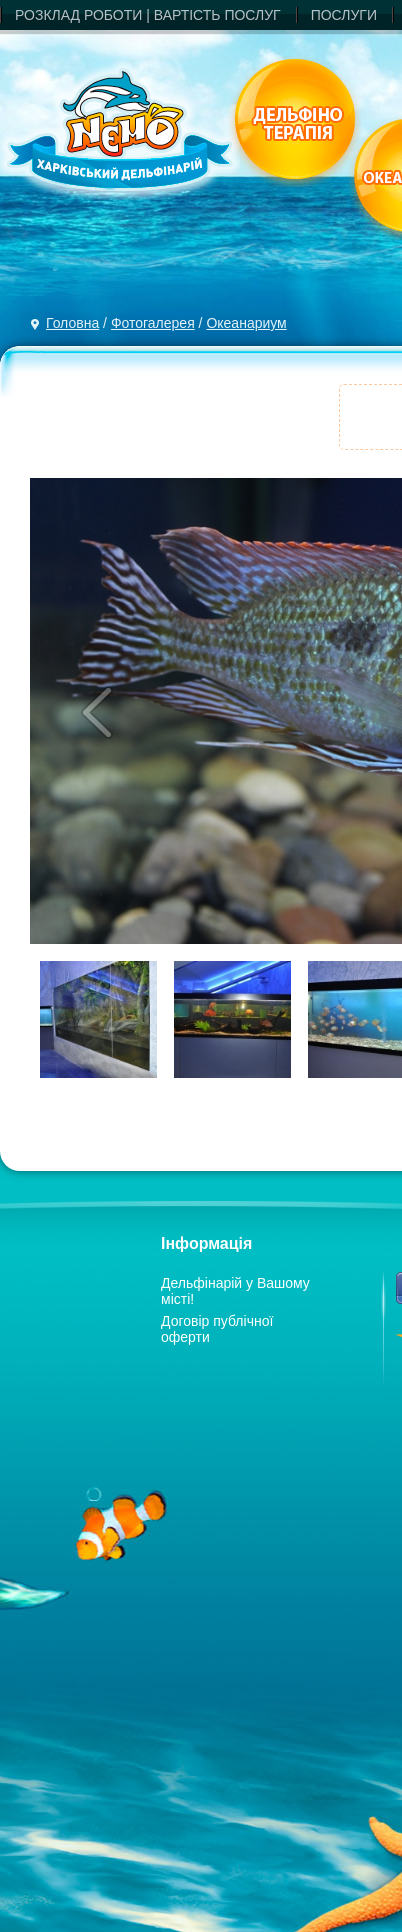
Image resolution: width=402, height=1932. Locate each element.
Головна (72, 323)
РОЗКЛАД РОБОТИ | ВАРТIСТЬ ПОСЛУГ (148, 15)
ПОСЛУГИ (344, 15)
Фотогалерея (153, 323)
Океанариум (246, 323)
